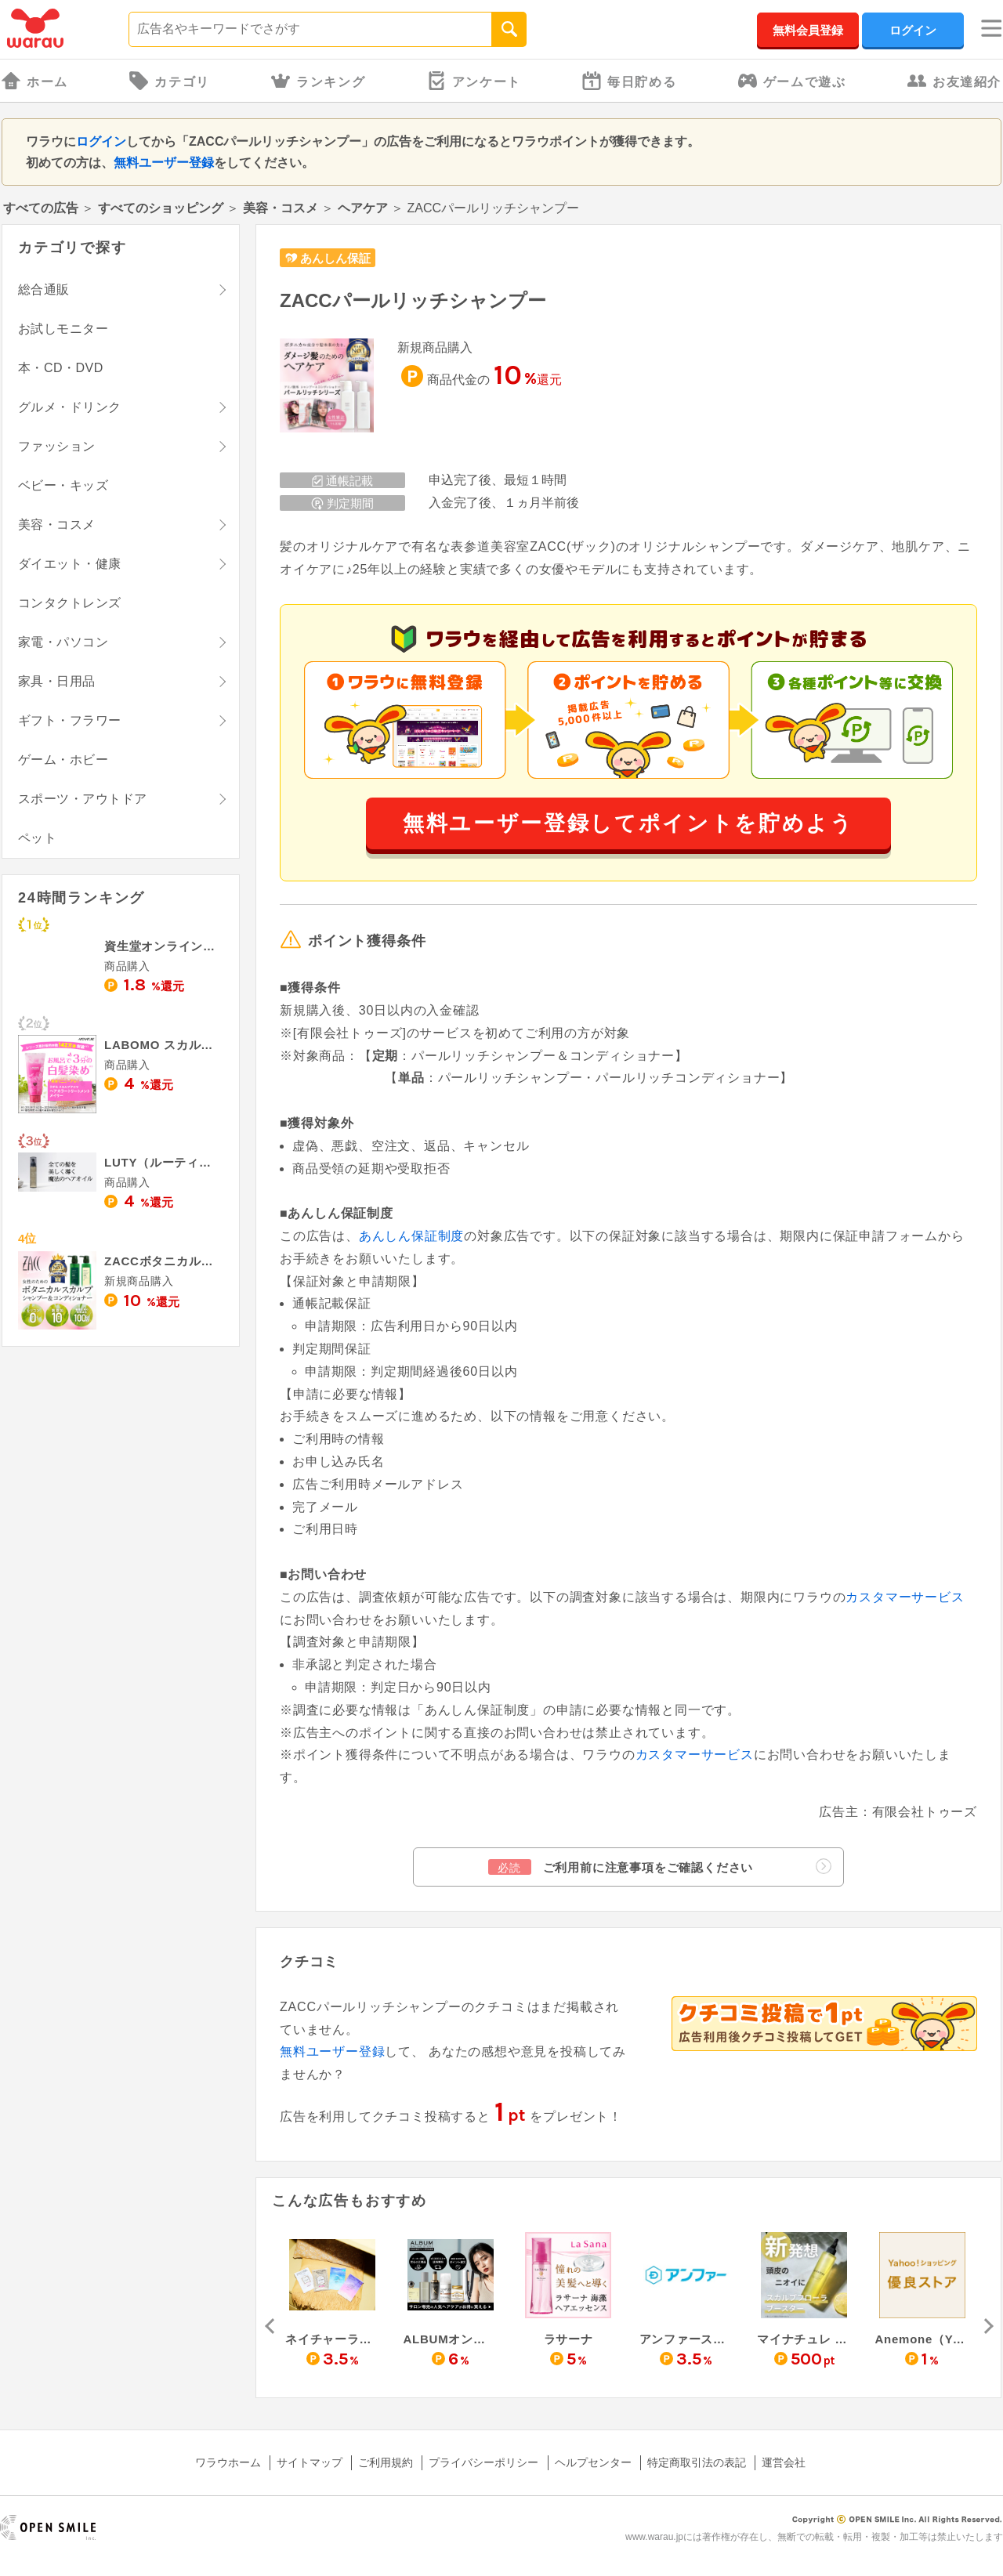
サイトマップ (309, 2462)
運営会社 (784, 2462)
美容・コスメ (280, 208)
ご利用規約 (385, 2462)
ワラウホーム (228, 2462)
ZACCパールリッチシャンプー (413, 300)
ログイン (912, 30)
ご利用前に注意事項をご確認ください (659, 1866)
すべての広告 (40, 208)
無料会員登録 (808, 30)
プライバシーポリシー (483, 2462)
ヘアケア (363, 208)
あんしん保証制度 (411, 1236)
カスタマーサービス (904, 1597)
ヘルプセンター (593, 2462)
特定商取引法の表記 (696, 2462)
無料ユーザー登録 (164, 162)
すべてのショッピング (160, 208)
